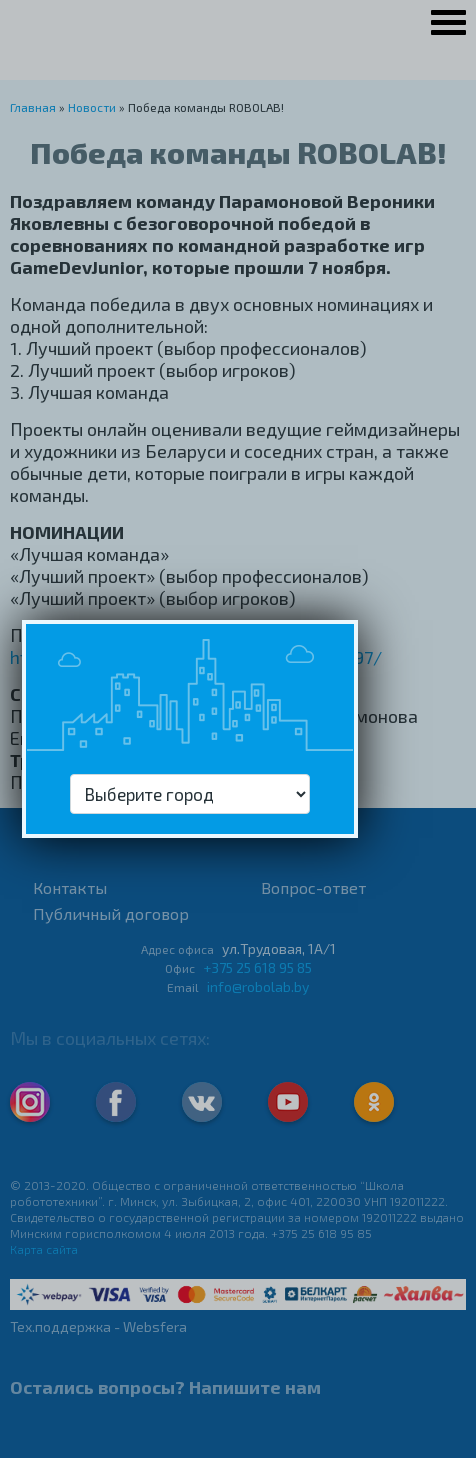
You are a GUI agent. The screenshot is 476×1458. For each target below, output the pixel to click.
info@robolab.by (258, 986)
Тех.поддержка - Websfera (98, 1326)
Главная (33, 107)
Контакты (70, 887)
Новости (92, 107)
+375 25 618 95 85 (257, 967)
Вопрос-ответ (313, 887)
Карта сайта (44, 1249)
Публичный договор (111, 913)
